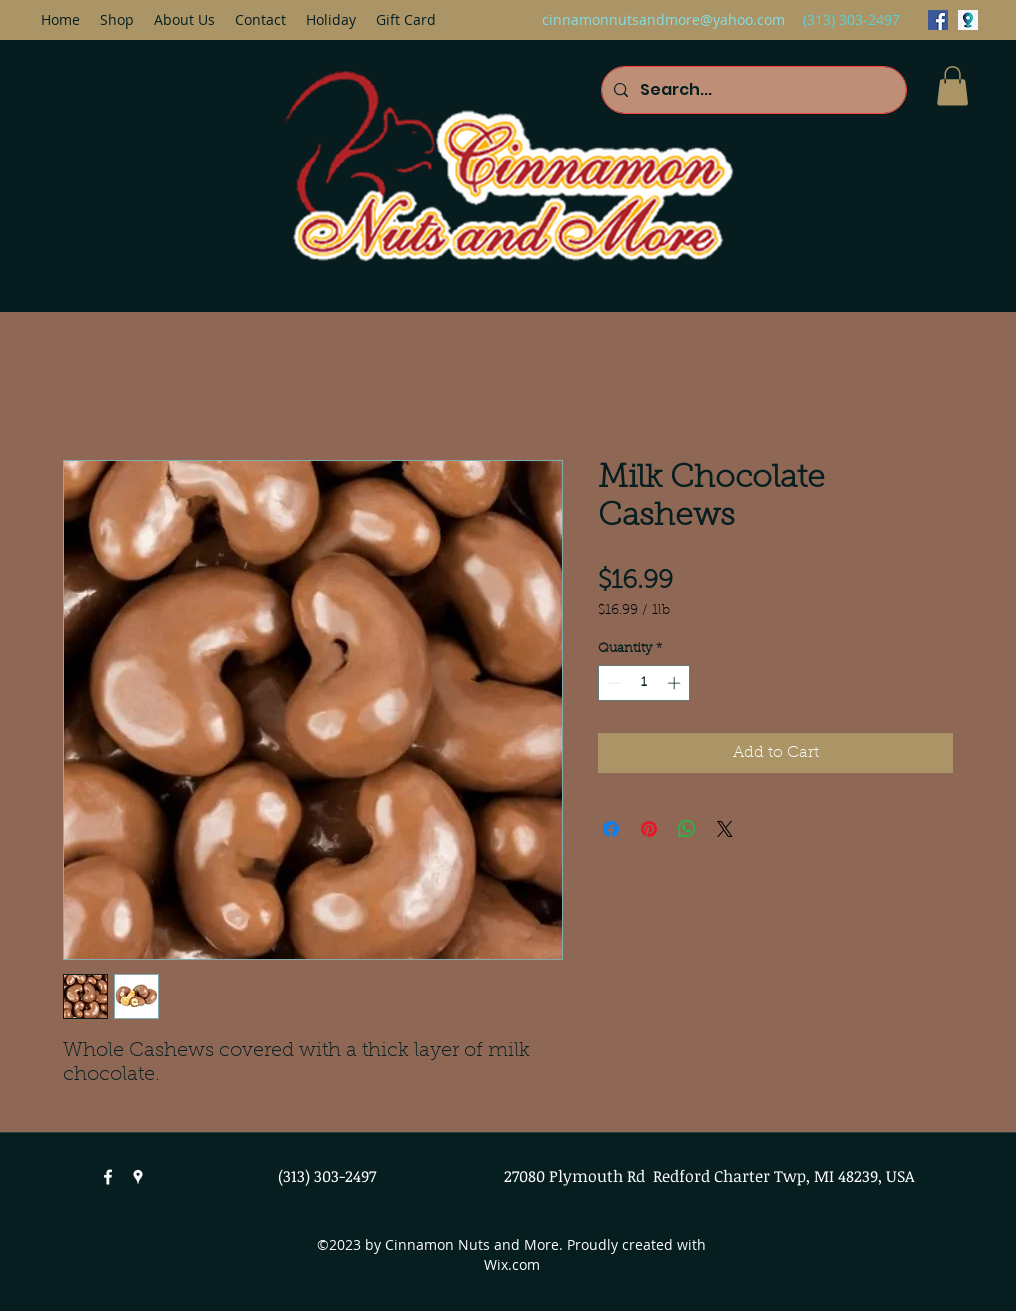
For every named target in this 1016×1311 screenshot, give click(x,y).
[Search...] (752, 90)
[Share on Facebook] (611, 829)
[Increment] (676, 683)
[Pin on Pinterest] (649, 829)
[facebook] (938, 20)
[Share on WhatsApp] (687, 829)
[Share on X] (725, 829)
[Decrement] (613, 683)
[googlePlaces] (968, 20)
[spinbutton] (644, 683)
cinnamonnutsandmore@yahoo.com (663, 19)
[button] (952, 85)
